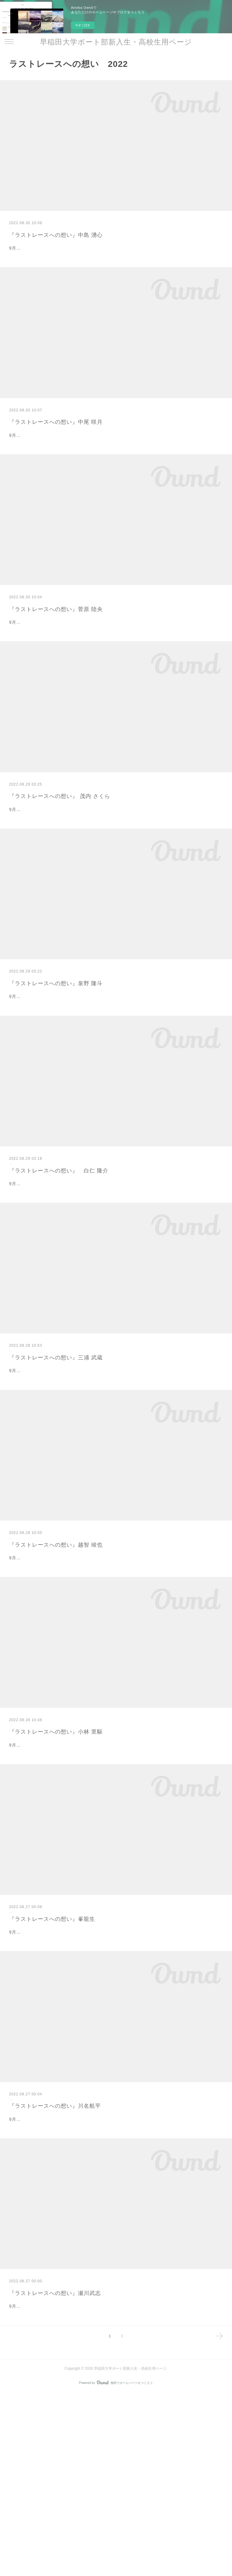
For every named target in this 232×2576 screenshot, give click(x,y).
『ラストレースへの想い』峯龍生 (52, 2056)
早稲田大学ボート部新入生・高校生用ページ (116, 42)
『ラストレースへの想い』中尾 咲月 (56, 437)
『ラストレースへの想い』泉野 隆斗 (56, 1044)
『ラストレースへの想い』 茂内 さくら (59, 842)
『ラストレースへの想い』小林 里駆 (56, 1854)
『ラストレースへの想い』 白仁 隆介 (58, 1247)
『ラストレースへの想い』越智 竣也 (56, 1651)
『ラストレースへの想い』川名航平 (55, 2258)
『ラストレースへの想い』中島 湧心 (56, 235)
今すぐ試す (82, 25)
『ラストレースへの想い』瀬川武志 (55, 2461)
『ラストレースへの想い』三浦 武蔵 (56, 1449)
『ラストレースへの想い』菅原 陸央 (56, 640)
